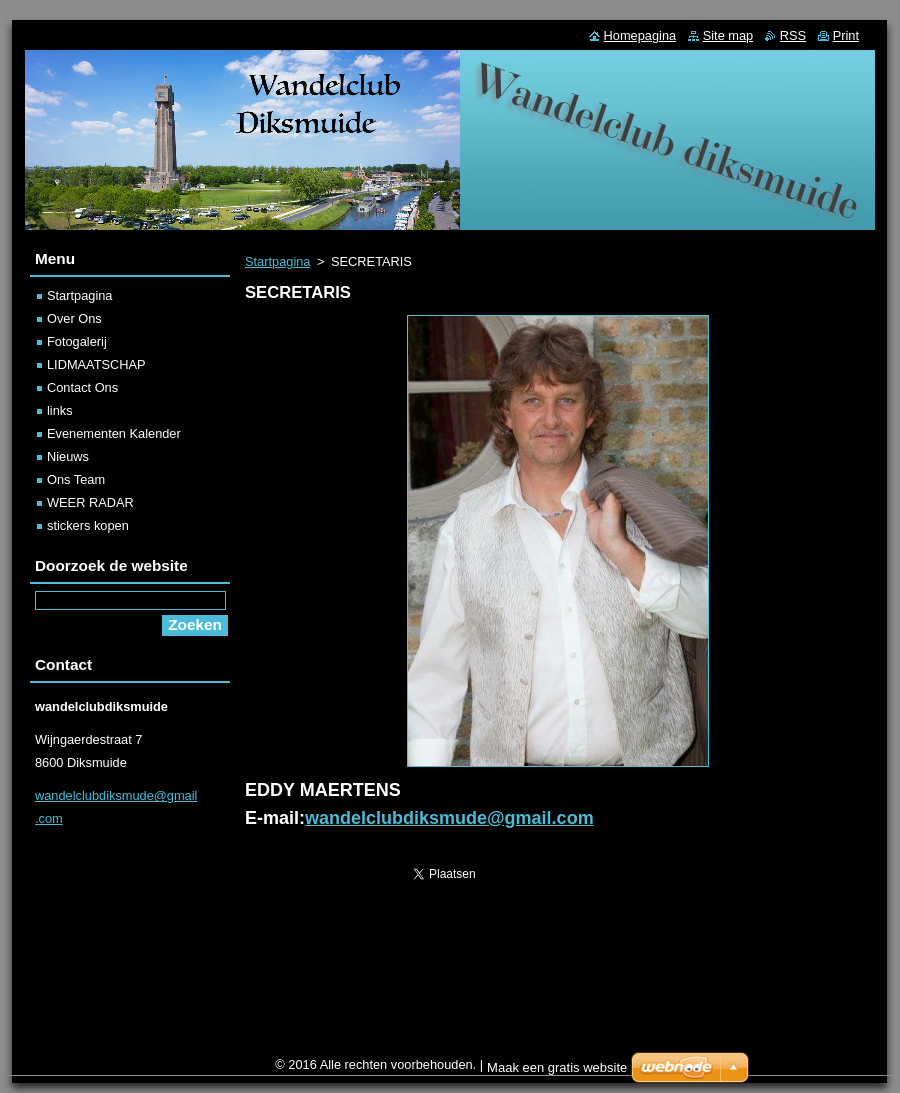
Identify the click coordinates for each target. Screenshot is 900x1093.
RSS (793, 35)
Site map (728, 35)
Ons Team (76, 479)
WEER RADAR (90, 502)
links (60, 410)
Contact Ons (82, 387)
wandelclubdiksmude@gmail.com (449, 818)
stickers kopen (88, 525)
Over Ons (74, 318)
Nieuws (68, 456)
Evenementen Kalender (114, 433)
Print (846, 35)
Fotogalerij (77, 341)
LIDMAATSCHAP (96, 364)
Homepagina (640, 35)
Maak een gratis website (557, 1067)
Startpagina (277, 261)
